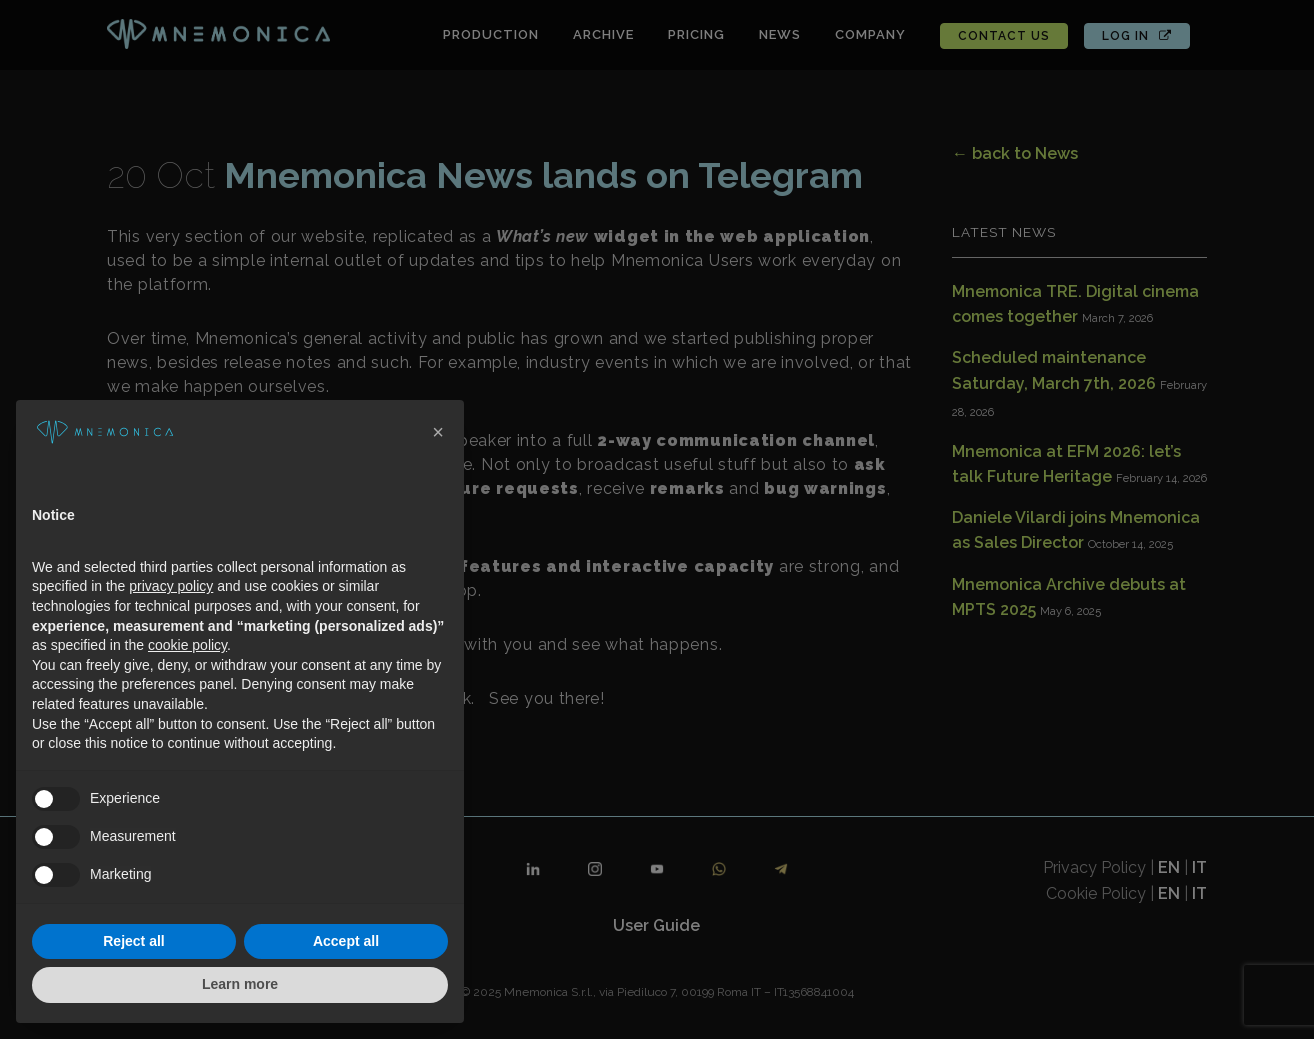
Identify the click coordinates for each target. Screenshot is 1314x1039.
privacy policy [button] (171, 586)
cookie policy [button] (187, 645)
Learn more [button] (240, 984)
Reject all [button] (133, 941)
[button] (438, 432)
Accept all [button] (346, 941)
